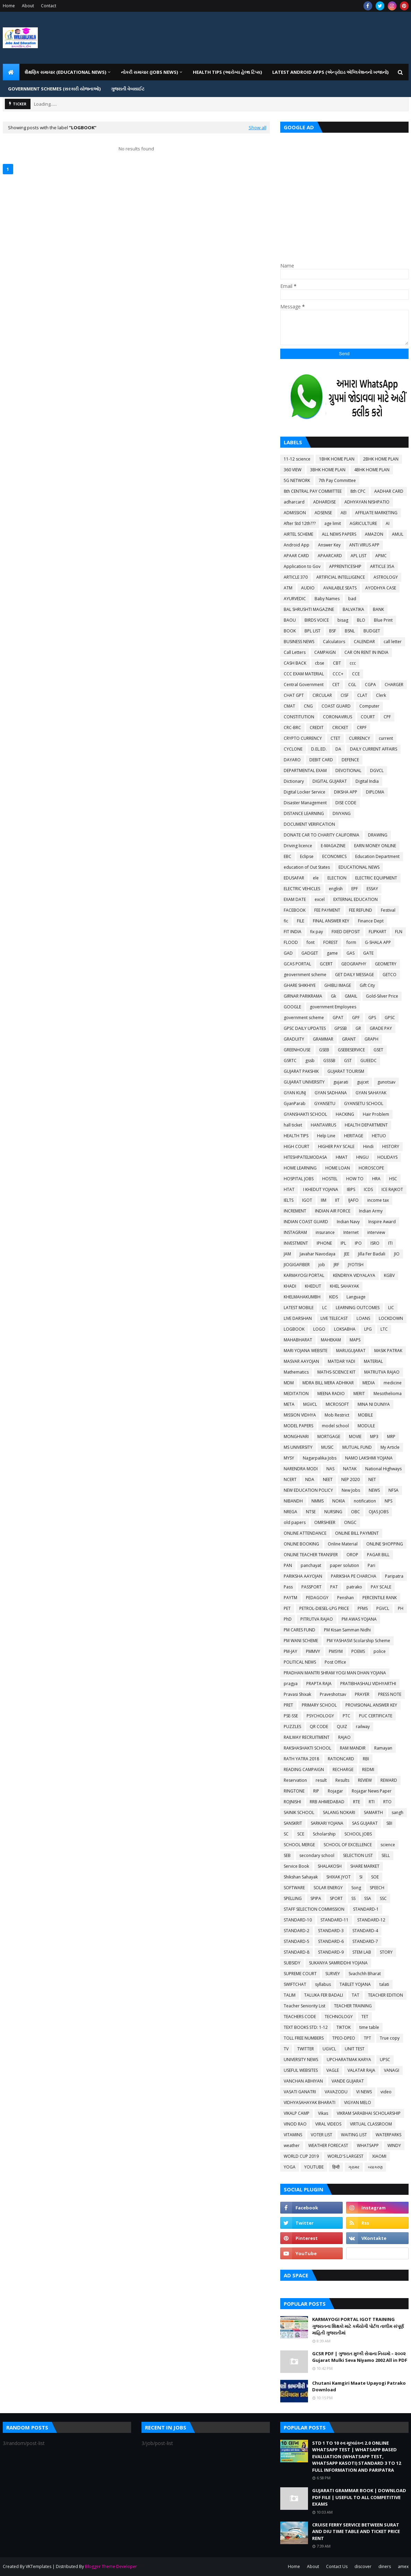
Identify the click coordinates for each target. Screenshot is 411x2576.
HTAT (289, 1189)
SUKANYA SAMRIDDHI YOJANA (338, 1963)
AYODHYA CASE (380, 588)
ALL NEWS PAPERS (339, 534)
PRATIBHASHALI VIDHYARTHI (368, 1683)
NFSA (393, 1490)
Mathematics (296, 1372)
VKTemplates (38, 2566)
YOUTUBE (314, 2167)
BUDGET (371, 631)
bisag (342, 620)
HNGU (362, 1157)
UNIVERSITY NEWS (301, 2059)
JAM (287, 1254)
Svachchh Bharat (365, 1974)
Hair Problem (376, 1114)
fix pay (316, 932)
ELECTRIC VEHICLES (302, 889)
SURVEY (332, 1974)
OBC (355, 1512)
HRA (376, 1179)
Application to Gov (302, 566)
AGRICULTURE (363, 523)
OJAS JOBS (378, 1512)
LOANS (363, 1318)
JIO (397, 1254)
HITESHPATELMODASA (305, 1157)
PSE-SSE (291, 1716)
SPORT (336, 1898)
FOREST (330, 942)
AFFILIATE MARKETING (376, 513)
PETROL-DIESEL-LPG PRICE (324, 1608)
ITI (390, 1243)
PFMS (363, 1608)
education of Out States (307, 867)
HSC (393, 1179)
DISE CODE (345, 803)
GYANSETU (324, 1103)
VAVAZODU (336, 2092)
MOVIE (355, 1436)
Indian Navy (348, 1222)
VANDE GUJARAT (348, 2081)
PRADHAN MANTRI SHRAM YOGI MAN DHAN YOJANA (335, 1673)
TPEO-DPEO (343, 2038)
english (336, 889)
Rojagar (335, 1791)
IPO (358, 1243)
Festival (388, 910)
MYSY (289, 1458)
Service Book (296, 1866)
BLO (361, 620)
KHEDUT (313, 1286)
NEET (328, 1479)
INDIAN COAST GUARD (306, 1222)
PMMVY (313, 1651)
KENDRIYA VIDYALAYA (354, 1275)
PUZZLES (292, 1726)
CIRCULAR (322, 695)
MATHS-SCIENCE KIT (336, 1372)
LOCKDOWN (391, 1318)
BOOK (290, 631)
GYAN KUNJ (295, 1093)
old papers (295, 1522)
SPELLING (293, 1898)
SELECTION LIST (358, 1855)
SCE (300, 1834)
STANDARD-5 (296, 1941)
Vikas (323, 2113)
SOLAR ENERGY (328, 1888)
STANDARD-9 (331, 1952)
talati (384, 1984)
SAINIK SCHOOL (299, 1812)
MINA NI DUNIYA (374, 1404)
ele (316, 878)
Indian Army (371, 1211)
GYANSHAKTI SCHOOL (305, 1114)
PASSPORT (311, 1587)
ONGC (350, 1522)
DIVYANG (342, 813)
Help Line (326, 1136)
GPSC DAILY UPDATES (305, 1028)
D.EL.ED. (319, 749)
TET (364, 2016)
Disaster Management (305, 803)
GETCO (389, 975)
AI (387, 523)
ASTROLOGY (386, 577)
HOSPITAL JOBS (299, 1179)
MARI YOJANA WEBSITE (305, 1350)
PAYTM (290, 1598)
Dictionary (294, 781)
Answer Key (329, 545)
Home (9, 6)
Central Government (304, 684)
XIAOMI (379, 2156)
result (321, 1780)
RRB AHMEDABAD (327, 1802)
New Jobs (351, 1490)
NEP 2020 (350, 1479)
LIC (391, 1308)
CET (336, 684)
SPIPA (315, 1898)
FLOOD (291, 942)
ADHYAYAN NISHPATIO (366, 502)
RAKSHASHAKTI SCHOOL (307, 1748)
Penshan (345, 1598)
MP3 (374, 1436)
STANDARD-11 (334, 1920)
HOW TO (354, 1179)
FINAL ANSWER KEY (331, 921)
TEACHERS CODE (300, 2016)
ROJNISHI (292, 1802)
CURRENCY (359, 738)
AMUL (397, 534)
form (351, 942)
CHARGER (394, 684)
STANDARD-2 (296, 1931)
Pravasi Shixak (297, 1694)
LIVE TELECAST (334, 1318)
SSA (367, 1898)
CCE (356, 674)
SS (353, 1898)
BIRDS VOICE (317, 620)
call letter (393, 642)
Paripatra (394, 1576)
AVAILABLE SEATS (340, 588)
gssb (310, 1060)
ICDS (368, 1189)
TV (286, 2049)
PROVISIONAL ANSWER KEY (371, 1705)
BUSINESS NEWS (299, 642)
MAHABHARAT (298, 1340)
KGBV (389, 1275)
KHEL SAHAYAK (344, 1286)
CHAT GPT (294, 695)
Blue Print (383, 620)
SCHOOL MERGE (299, 1845)
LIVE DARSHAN (298, 1318)
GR (358, 1028)
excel (320, 899)
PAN (288, 1565)
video (386, 2092)
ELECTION (336, 878)
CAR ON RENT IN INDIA (366, 652)
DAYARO (292, 760)
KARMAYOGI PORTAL (304, 1275)
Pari (371, 1565)
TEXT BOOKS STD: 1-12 (306, 2027)
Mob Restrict (337, 1415)
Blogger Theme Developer (111, 2566)
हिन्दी (336, 2167)
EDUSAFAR (294, 878)
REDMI (368, 1769)
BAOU (290, 620)
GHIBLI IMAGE (337, 985)
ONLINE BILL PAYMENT (357, 1533)
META (289, 1404)
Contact (48, 6)
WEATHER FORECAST (328, 2145)
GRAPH (371, 1039)
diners (384, 2566)
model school (335, 1426)
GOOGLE (292, 1007)
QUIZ (342, 1726)
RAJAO (344, 1737)
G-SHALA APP (378, 942)
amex (403, 2566)
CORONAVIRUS (337, 717)
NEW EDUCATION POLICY (308, 1490)
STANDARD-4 (365, 1931)
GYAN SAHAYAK (371, 1093)
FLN (398, 932)
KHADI (290, 1286)
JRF (336, 1265)
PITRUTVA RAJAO (316, 1619)
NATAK (350, 1469)
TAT (355, 1995)
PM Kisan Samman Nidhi (347, 1630)
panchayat (311, 1565)
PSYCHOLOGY (320, 1716)
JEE (346, 1254)
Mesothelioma (388, 1393)
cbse (319, 663)
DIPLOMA (375, 792)
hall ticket (293, 1125)
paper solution (344, 1565)
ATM (288, 588)
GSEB (324, 1050)
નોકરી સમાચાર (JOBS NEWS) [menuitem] (149, 72)
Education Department (377, 856)
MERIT (359, 1393)
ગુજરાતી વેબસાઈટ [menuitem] (128, 89)
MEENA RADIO (331, 1393)
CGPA (370, 684)
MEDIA (368, 1383)
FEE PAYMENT (327, 910)
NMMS (317, 1501)
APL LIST (359, 556)
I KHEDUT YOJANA (320, 1189)
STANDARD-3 (331, 1931)
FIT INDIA (292, 932)
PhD (288, 1619)
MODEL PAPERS (298, 1426)
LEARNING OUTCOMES (357, 1308)
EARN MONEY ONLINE (375, 846)
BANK (378, 609)
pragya (291, 1683)
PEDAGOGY (317, 1598)
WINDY (394, 2145)
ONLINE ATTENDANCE (305, 1533)
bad (352, 599)
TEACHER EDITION (385, 1995)
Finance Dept (371, 921)
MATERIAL (373, 1361)
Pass (288, 1587)
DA (338, 749)
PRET (288, 1705)
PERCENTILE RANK (379, 1598)
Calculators (334, 642)
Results (342, 1780)
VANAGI (391, 2070)
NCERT (290, 1479)
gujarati (340, 1082)
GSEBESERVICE (351, 1050)
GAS (350, 953)
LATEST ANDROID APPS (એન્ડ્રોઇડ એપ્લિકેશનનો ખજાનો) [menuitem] (330, 72)
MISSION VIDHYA (300, 1415)
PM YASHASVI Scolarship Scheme (358, 1641)
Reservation (295, 1780)
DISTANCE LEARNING (304, 813)
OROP (352, 1555)
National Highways (383, 1469)
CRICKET (340, 727)
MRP (391, 1436)
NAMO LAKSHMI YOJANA (369, 1458)
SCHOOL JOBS (358, 1834)
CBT (337, 663)
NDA (309, 1479)
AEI (343, 513)
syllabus (323, 1984)
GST (348, 1060)
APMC (381, 556)
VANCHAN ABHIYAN (303, 2081)
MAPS (355, 1340)
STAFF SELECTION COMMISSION (314, 1909)
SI (360, 1877)
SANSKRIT (293, 1823)
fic (286, 921)
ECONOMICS (334, 856)
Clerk (381, 695)
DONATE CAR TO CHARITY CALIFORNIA (321, 835)
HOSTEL (329, 1179)
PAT (334, 1587)
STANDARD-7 (365, 1941)
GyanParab (295, 1103)
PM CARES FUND (299, 1630)
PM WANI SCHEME (301, 1641)
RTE (356, 1802)
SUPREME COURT (300, 1974)
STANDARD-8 (296, 1952)
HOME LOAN (337, 1168)
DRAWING (377, 835)
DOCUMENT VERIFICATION (309, 824)
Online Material (343, 1544)
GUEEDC (368, 1060)
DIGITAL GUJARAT (329, 781)
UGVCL (329, 2049)
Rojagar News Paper (372, 1791)
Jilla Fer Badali (371, 1254)
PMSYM (336, 1651)
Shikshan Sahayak (301, 1877)
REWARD (388, 1780)
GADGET (309, 953)
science (387, 1845)
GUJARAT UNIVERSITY (304, 1082)
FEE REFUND (360, 910)
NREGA (290, 1512)
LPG (368, 1329)
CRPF (362, 727)
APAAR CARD (296, 556)
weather (292, 2145)
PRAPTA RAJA (319, 1683)
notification (365, 1501)
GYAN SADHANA (331, 1093)
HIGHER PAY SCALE (336, 1146)
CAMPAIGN (325, 652)
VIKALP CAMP (296, 2113)
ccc (353, 663)
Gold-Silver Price (382, 996)
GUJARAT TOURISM (345, 1071)
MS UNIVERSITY (298, 1447)
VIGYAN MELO (357, 2102)
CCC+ (338, 674)
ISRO (374, 1243)
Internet (351, 1232)
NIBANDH (293, 1501)
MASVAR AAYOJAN (301, 1361)
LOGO (319, 1329)
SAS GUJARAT (365, 1823)
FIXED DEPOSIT (346, 932)
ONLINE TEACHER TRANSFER (311, 1555)
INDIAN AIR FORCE (332, 1211)
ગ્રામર (353, 2167)
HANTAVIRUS (323, 1125)
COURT (368, 717)
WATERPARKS (388, 2135)
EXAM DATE (295, 899)
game (332, 953)
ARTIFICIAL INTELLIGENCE (340, 577)
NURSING (333, 1512)
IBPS (351, 1189)
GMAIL (351, 996)
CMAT (289, 706)
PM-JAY (290, 1651)
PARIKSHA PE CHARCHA (353, 1576)
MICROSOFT (337, 1404)
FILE (300, 921)
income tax (378, 1200)
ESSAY (372, 889)
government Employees (333, 1007)
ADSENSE (323, 513)
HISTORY (390, 1146)
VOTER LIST (321, 2135)
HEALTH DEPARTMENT (366, 1125)
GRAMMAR (323, 1039)
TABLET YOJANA (355, 1984)
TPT (367, 2038)
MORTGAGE (328, 1436)
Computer (369, 706)
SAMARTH (373, 1812)
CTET (335, 738)
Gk (333, 996)
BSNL (350, 631)
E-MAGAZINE (333, 846)
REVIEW (365, 1780)
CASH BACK (295, 663)
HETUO (379, 1136)
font (311, 942)
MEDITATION (296, 1393)
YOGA (290, 2167)
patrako (354, 1587)
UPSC (385, 2059)
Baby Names (327, 599)
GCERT (326, 964)
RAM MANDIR (353, 1748)
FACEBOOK (295, 910)
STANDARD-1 (366, 1909)
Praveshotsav (333, 1694)
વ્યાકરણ (375, 2167)
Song (356, 1888)
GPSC (390, 1017)
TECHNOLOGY (339, 2016)
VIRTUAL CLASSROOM (371, 2124)
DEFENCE (350, 760)
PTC (346, 1716)
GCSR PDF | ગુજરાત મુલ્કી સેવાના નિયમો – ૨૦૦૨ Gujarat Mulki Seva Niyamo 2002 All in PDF (359, 2357)
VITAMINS (293, 2135)
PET (287, 1608)
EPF (354, 889)
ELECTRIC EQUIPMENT (376, 878)
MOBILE (365, 1415)
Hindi (368, 1146)
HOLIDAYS (387, 1157)
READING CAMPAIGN (304, 1769)
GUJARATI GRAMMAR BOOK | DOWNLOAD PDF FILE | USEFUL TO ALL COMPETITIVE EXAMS (359, 2497)
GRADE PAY (381, 1028)
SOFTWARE (294, 1888)
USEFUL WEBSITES (301, 2070)
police (380, 1651)
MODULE (366, 1426)
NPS (388, 1501)
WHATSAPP (368, 2145)
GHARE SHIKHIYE (300, 985)
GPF (356, 1017)
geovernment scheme (305, 975)
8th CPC (358, 491)
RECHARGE (343, 1769)
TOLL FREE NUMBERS (304, 2038)
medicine (393, 1383)
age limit (332, 523)
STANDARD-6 (331, 1941)
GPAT (338, 1017)
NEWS (374, 1490)
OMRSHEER (324, 1522)
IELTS (288, 1200)
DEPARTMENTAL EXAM (305, 770)
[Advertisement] (344, 188)
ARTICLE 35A (382, 566)
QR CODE (319, 1726)
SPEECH (377, 1888)
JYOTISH (355, 1265)
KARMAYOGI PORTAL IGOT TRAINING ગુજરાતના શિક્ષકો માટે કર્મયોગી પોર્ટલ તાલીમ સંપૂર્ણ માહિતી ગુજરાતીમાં (358, 2326)
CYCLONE (293, 749)
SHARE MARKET (364, 1866)
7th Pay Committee (337, 480)
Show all (257, 127)
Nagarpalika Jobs (319, 1458)
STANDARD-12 (371, 1920)
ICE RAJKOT (392, 1189)
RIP (316, 1791)
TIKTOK (343, 2027)
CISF (345, 695)
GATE (368, 953)
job (321, 1265)
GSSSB (329, 1060)
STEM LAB (361, 1952)
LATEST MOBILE (299, 1308)
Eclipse (307, 856)
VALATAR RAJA (361, 2070)
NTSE (311, 1512)
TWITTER (305, 2049)
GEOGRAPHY (353, 964)
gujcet (363, 1082)
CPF (387, 717)
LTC (384, 1329)
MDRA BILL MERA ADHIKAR (328, 1383)
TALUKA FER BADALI (323, 1995)
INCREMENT (295, 1211)
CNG (308, 706)
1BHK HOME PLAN (336, 459)
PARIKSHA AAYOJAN (303, 1576)
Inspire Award (382, 1222)
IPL (343, 1243)
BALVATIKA (353, 609)
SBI (389, 1823)
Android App (296, 545)
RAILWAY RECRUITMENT (306, 1737)
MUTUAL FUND (357, 1447)
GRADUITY (294, 1039)
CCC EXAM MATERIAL (304, 674)
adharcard (294, 502)
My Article (390, 1447)
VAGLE (332, 2070)
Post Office (335, 1662)
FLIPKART (377, 932)
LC (324, 1308)
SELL (386, 1855)
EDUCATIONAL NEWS (359, 867)
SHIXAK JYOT (338, 1877)
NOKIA (338, 1501)
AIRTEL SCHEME (298, 534)
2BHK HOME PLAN (381, 459)
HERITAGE (353, 1136)
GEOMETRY (385, 964)
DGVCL (377, 770)
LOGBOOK (294, 1329)
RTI (372, 1802)
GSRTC (290, 1060)
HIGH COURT (296, 1146)
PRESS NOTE (389, 1694)
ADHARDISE (324, 502)
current (386, 738)
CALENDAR (364, 642)
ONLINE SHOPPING (384, 1544)
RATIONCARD (341, 1759)
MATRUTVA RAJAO (382, 1372)
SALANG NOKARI (339, 1812)
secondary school (316, 1855)
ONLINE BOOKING (301, 1544)
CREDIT (317, 727)
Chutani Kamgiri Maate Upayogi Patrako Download (359, 2386)
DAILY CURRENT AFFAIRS (373, 749)
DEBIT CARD (321, 760)
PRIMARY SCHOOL (319, 1705)
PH (400, 1608)
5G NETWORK (297, 480)
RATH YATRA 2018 (301, 1759)
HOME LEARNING (300, 1168)
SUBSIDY (292, 1963)
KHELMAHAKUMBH (302, 1297)
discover (362, 2566)
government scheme (304, 1017)
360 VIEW (292, 470)
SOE (375, 1877)
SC (286, 1834)
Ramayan (383, 1748)
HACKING (345, 1114)
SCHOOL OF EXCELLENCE (348, 1845)
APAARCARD (330, 556)
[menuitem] (11, 72)
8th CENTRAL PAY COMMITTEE (313, 491)
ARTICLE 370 (296, 577)
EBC (287, 856)
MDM (289, 1383)
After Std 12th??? (300, 523)
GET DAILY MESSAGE (354, 975)
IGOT (307, 1200)
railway (363, 1726)
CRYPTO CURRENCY (303, 738)
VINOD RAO (295, 2124)
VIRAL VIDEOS (328, 2124)
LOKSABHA (345, 1329)
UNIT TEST (355, 2049)
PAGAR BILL (378, 1555)
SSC (383, 1898)
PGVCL (382, 1608)
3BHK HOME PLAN (327, 470)
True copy (390, 2038)
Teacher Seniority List (304, 2006)
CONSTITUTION (299, 717)
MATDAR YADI (341, 1361)
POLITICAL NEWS (300, 1662)
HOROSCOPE (371, 1168)
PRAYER (362, 1694)
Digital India (367, 781)
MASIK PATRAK (388, 1350)
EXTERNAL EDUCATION (355, 899)
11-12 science (297, 459)
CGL (352, 684)
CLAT (362, 695)
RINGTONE (294, 1791)
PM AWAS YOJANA (359, 1619)
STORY (386, 1952)
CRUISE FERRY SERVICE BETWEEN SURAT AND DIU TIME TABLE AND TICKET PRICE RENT (356, 2531)
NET (372, 1479)
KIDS (333, 1297)
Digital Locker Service (304, 792)
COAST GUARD (336, 706)
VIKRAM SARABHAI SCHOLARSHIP (369, 2113)
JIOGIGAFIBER (297, 1265)
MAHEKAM (331, 1340)
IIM (323, 1200)
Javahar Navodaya (317, 1254)
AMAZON (374, 534)
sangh (397, 1812)
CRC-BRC (292, 727)
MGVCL (310, 1404)
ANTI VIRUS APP (364, 545)
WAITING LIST (354, 2135)
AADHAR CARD (388, 491)
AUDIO (308, 588)
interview (376, 1232)
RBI (366, 1759)
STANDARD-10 (298, 1920)
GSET (378, 1050)
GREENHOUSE (297, 1050)
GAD (288, 953)
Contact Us (337, 2566)
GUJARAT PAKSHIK (301, 1071)
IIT (337, 1200)
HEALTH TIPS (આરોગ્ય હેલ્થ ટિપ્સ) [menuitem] (227, 72)
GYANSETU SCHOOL (363, 1103)
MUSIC (327, 1447)
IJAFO (353, 1200)
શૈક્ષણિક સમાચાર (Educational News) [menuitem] (65, 72)
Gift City (367, 985)
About (28, 6)
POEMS (358, 1651)
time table (369, 2027)
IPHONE (324, 1243)
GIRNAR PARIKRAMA (303, 996)
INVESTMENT (296, 1243)
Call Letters (295, 652)
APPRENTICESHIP (345, 566)
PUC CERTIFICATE (375, 1716)
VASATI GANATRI (300, 2092)
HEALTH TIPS (296, 1136)
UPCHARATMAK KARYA (349, 2059)
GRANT (349, 1039)
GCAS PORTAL (297, 964)
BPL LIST (312, 631)
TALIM (290, 1995)
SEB (287, 1855)
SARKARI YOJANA (327, 1823)
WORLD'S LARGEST (345, 2156)
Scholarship (324, 1834)
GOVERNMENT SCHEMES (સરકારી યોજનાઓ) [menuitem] (54, 89)
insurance (325, 1232)
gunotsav (386, 1082)
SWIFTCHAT (295, 1984)
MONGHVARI (296, 1436)
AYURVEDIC (295, 599)
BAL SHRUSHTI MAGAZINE (309, 609)
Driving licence (298, 846)
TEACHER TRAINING (353, 2006)
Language (356, 1297)
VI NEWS (364, 2092)
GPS (372, 1017)
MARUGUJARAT (351, 1350)
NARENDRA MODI (301, 1469)
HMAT (342, 1157)
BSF (332, 631)
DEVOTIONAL (348, 770)
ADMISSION (295, 513)
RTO (387, 1802)
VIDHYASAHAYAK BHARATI (309, 2102)
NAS (330, 1469)
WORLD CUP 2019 (301, 2156)
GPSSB (340, 1028)
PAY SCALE (381, 1587)
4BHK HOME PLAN (371, 470)
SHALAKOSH (330, 1866)
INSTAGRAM (295, 1232)
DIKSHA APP (345, 792)
